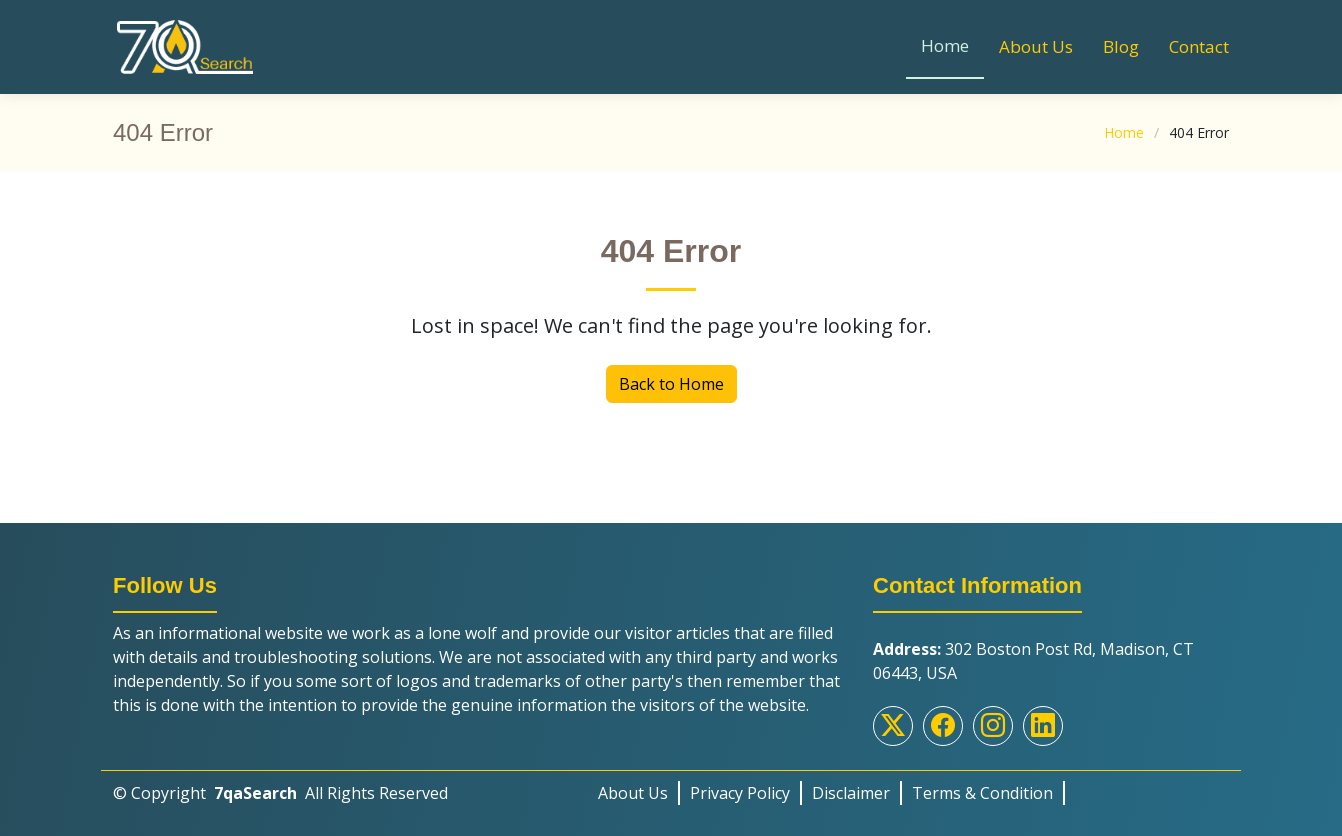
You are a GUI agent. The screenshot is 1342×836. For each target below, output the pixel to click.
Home (945, 45)
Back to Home (671, 384)
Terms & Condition (982, 793)
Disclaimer (851, 793)
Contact (1199, 46)
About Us (1036, 46)
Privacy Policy (740, 793)
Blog (1121, 46)
